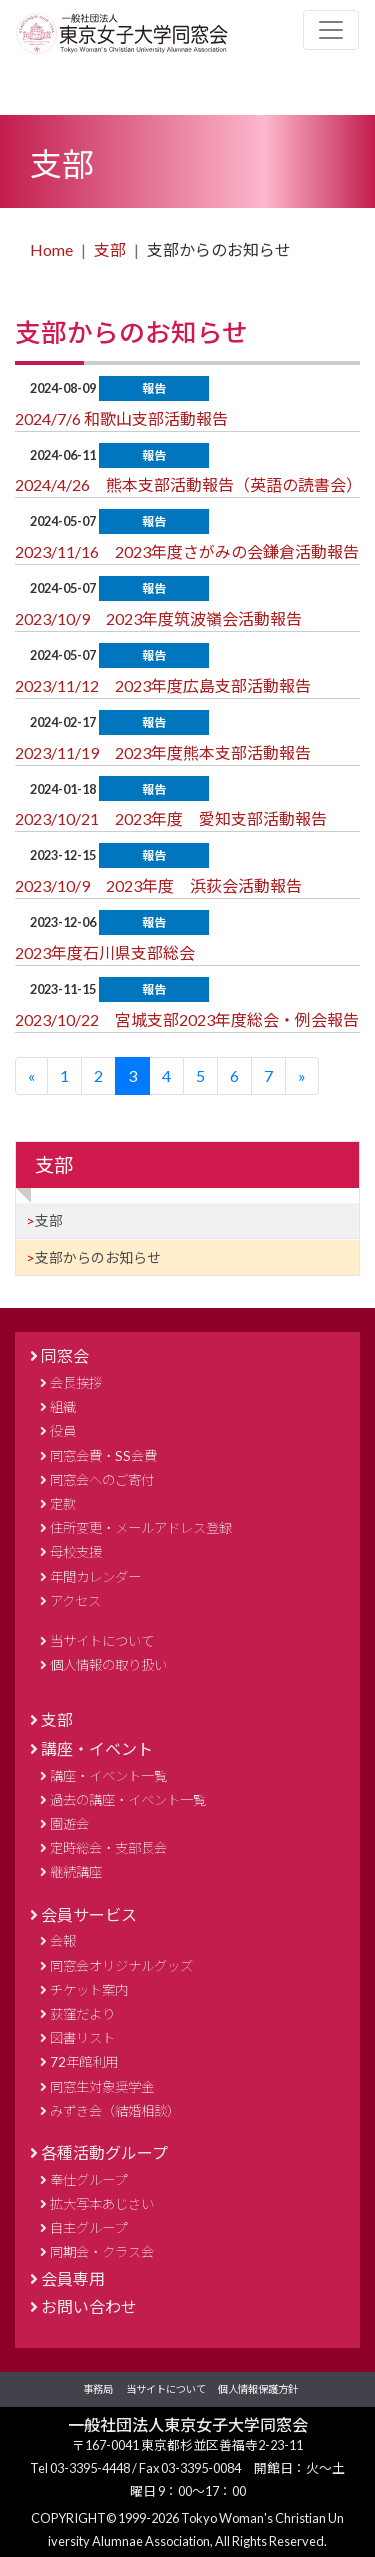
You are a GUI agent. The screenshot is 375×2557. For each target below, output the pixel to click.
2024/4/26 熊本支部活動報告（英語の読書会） (188, 484)
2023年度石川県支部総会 (105, 952)
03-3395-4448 (91, 2468)
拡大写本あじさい (102, 2204)
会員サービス (89, 1914)
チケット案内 (89, 1990)
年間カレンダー (95, 1577)
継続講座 (76, 1872)
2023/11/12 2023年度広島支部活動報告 (163, 685)
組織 (63, 1407)
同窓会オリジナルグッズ (121, 1966)
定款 (63, 1504)
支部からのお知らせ (98, 1257)
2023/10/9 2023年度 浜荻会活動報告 (158, 885)
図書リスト (82, 2038)
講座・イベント (97, 1748)
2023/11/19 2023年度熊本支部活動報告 (163, 752)
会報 (63, 1941)
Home (51, 249)
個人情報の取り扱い (108, 1665)
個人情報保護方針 (258, 2389)
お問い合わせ (89, 2306)
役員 (63, 1431)
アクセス (75, 1601)
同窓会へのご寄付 (102, 1480)
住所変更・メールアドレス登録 (141, 1528)
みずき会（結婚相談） (115, 2111)
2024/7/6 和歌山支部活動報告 (121, 418)
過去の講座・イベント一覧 (128, 1800)
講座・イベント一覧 (108, 1776)
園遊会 (69, 1824)
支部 (110, 249)
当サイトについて (102, 1641)
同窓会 (65, 1355)
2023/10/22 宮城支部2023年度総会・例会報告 (187, 1019)
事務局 (98, 2389)
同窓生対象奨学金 (102, 2087)
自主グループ (88, 2228)
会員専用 (73, 2278)
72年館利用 (84, 2062)
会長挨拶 (76, 1383)
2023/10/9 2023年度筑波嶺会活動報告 (158, 618)
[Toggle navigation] (331, 30)
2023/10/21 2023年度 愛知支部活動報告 (171, 818)
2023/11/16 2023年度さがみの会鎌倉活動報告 (187, 551)
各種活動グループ (104, 2152)
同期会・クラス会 (102, 2252)
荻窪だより (82, 2014)
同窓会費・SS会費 (103, 1456)
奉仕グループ (88, 2180)
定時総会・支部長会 (108, 1848)
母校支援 (76, 1552)
